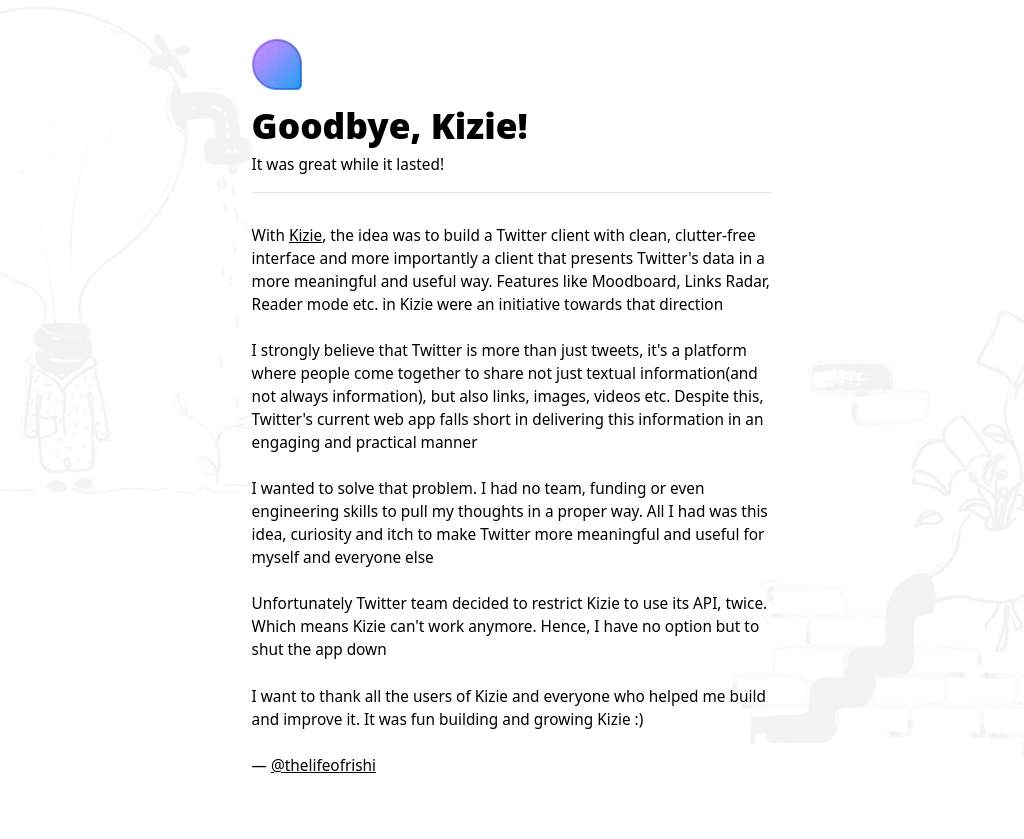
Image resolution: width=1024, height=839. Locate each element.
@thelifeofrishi (323, 765)
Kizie (305, 235)
